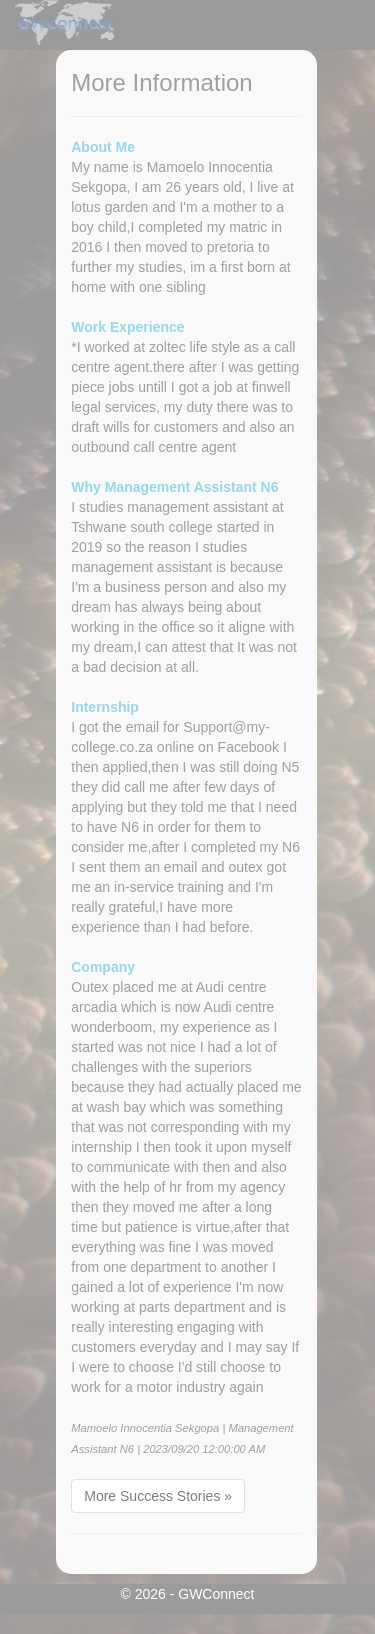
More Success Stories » (158, 1496)
